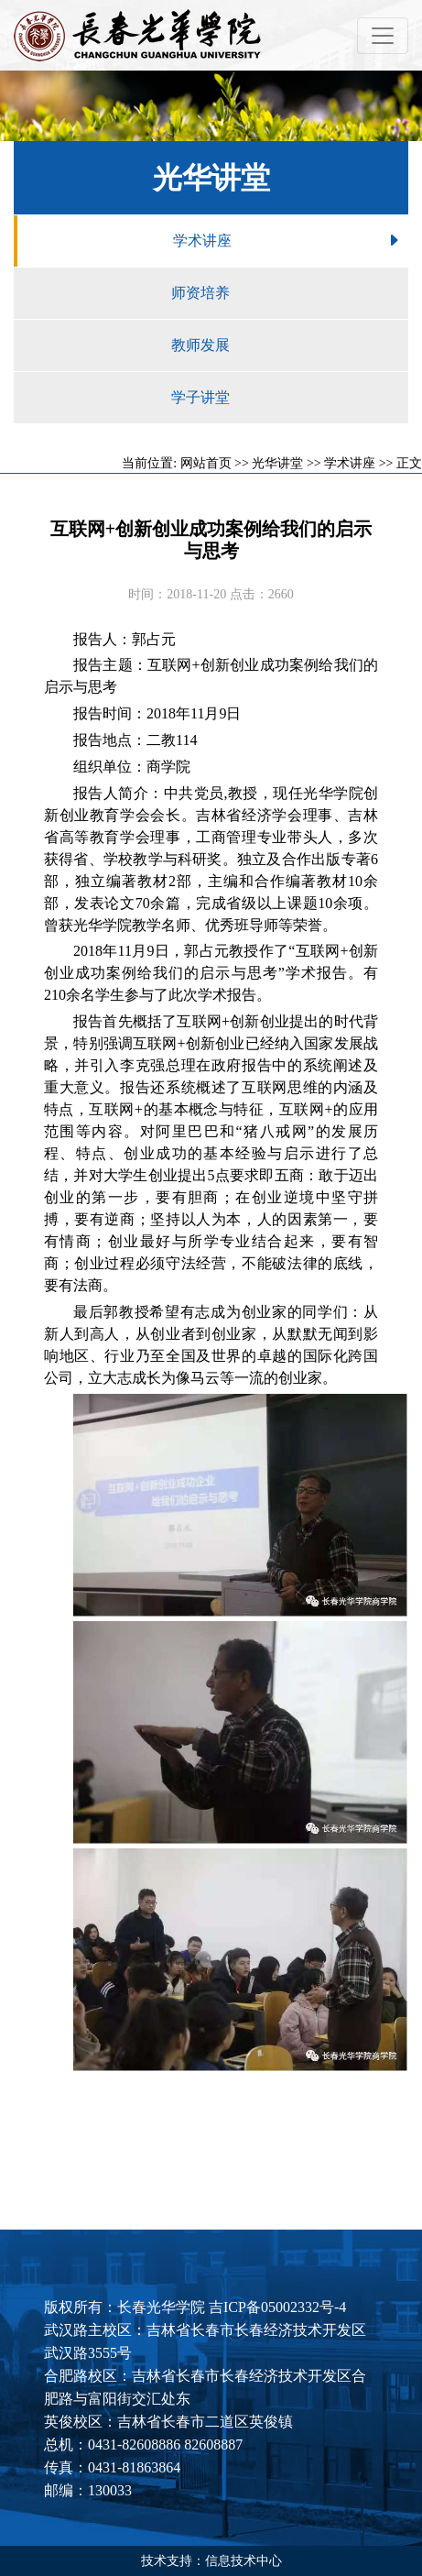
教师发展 (290, 345)
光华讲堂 (277, 463)
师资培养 (290, 293)
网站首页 (206, 463)
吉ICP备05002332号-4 (277, 2307)
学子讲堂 (290, 397)
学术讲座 (291, 241)
